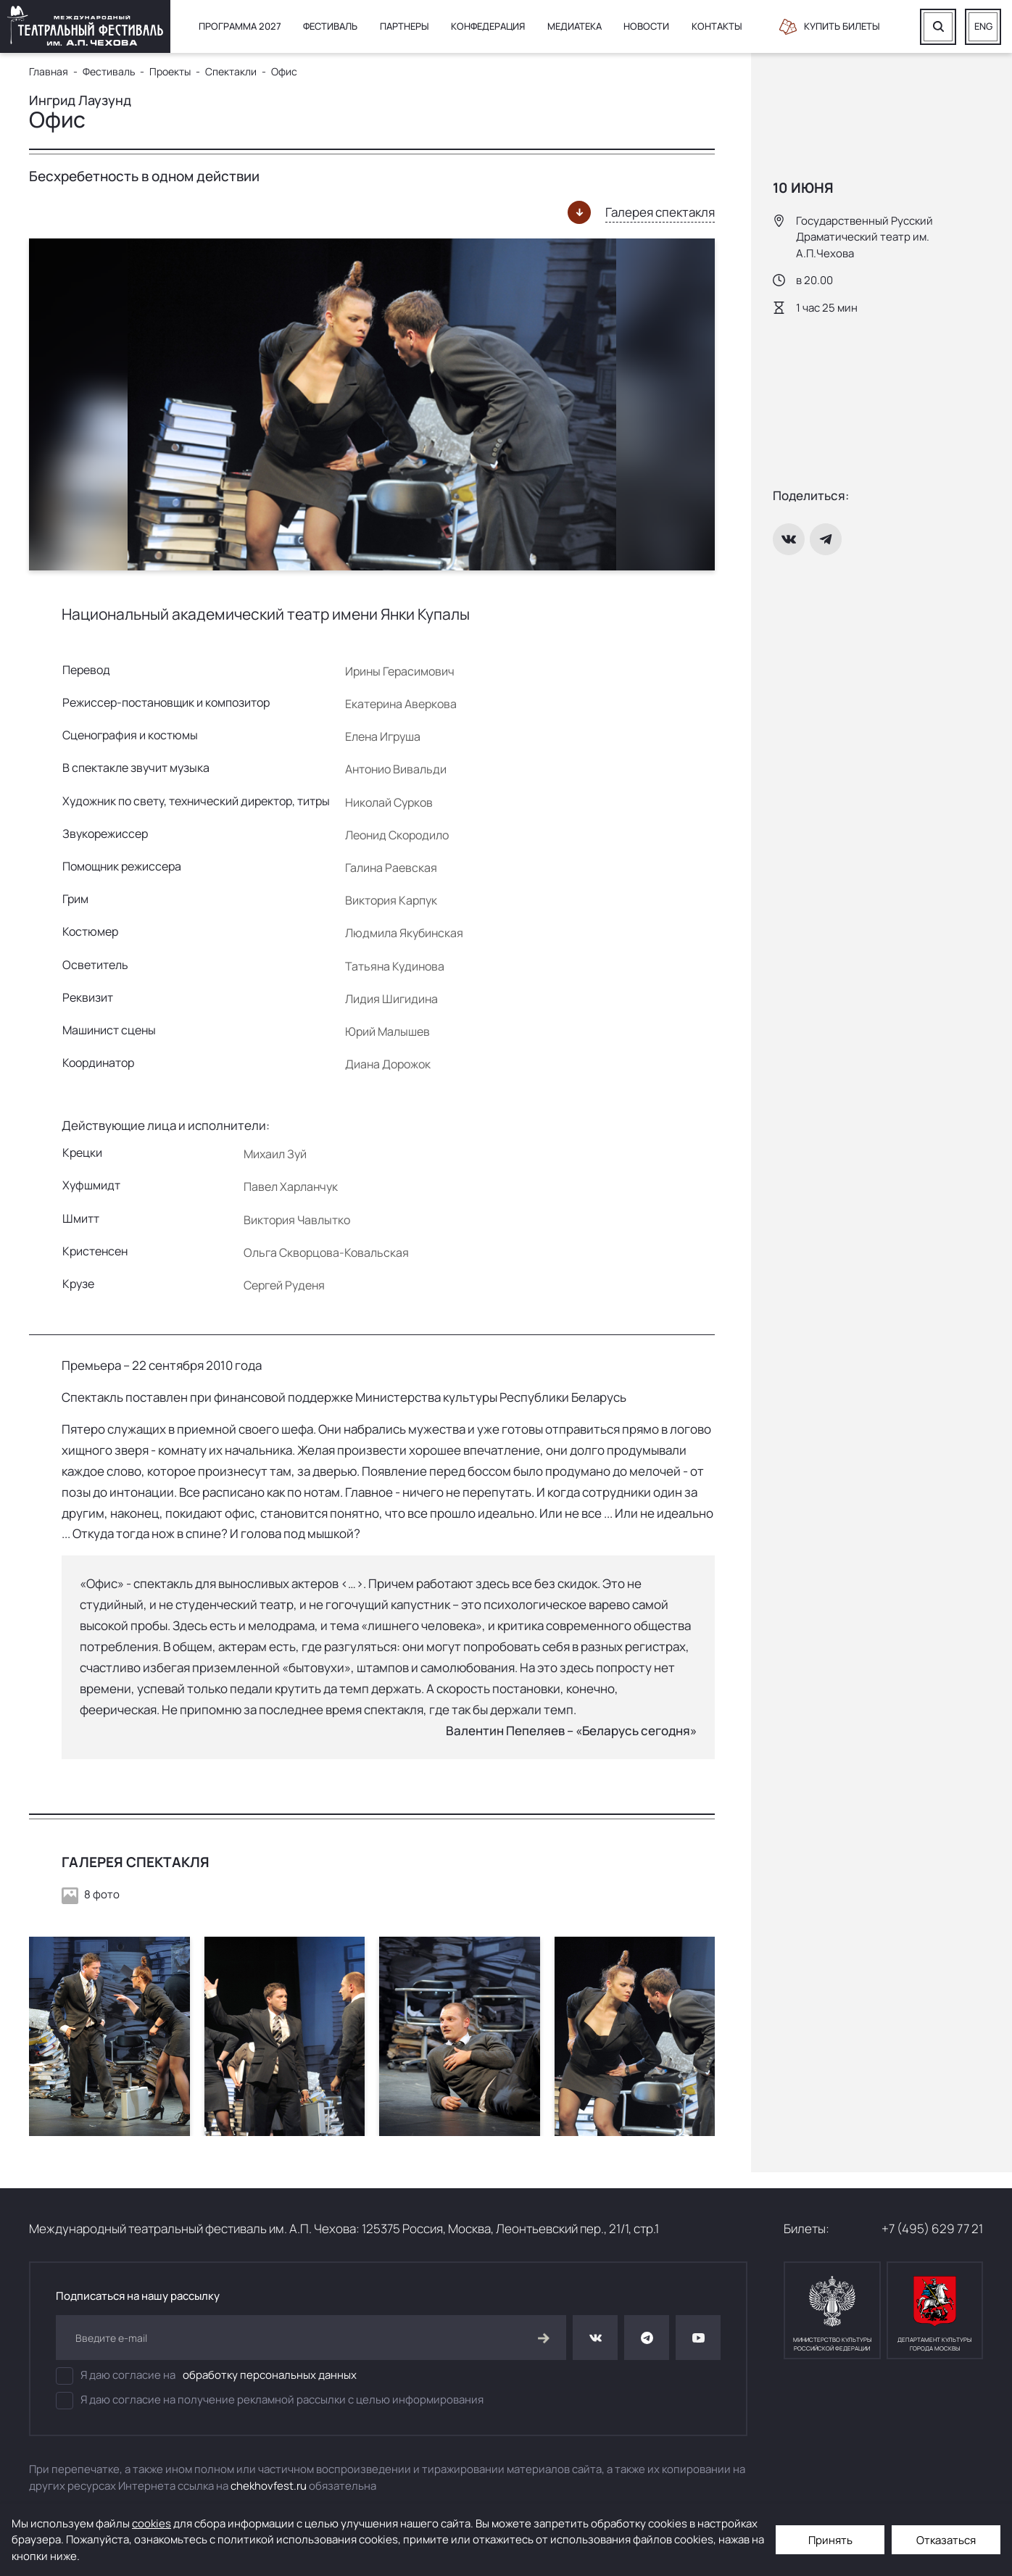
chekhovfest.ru (269, 2485)
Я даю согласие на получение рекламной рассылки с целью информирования (270, 2400)
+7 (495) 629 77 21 (932, 2228)
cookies (151, 2523)
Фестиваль (330, 26)
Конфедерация (488, 26)
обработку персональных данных (270, 2374)
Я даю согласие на (206, 2376)
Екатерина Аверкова (401, 704)
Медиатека (574, 26)
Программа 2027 (240, 26)
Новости (646, 26)
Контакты (717, 26)
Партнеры (404, 26)
